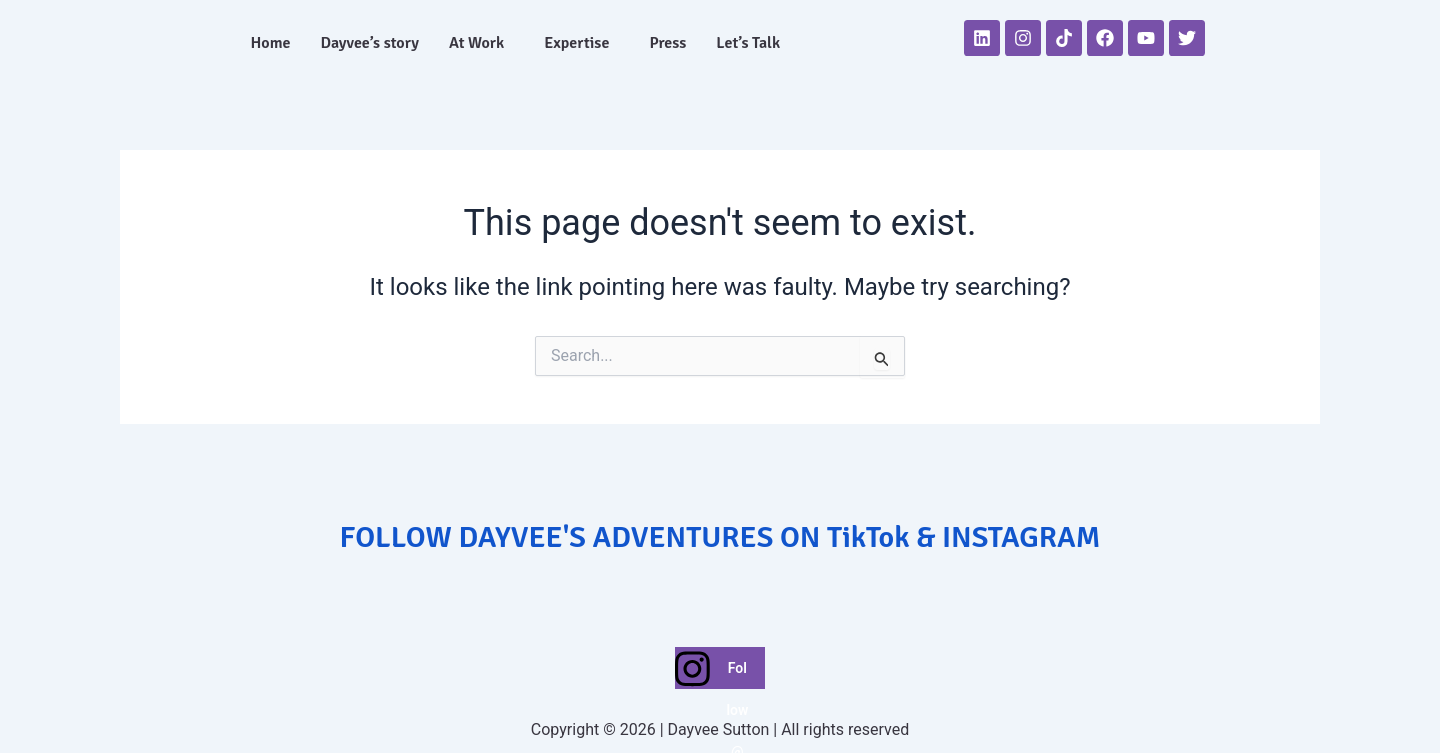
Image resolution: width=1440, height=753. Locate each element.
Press (667, 43)
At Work (476, 43)
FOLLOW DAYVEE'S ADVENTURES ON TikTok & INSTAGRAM (720, 537)
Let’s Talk (748, 43)
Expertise (576, 43)
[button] (481, 43)
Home (270, 43)
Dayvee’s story (370, 43)
